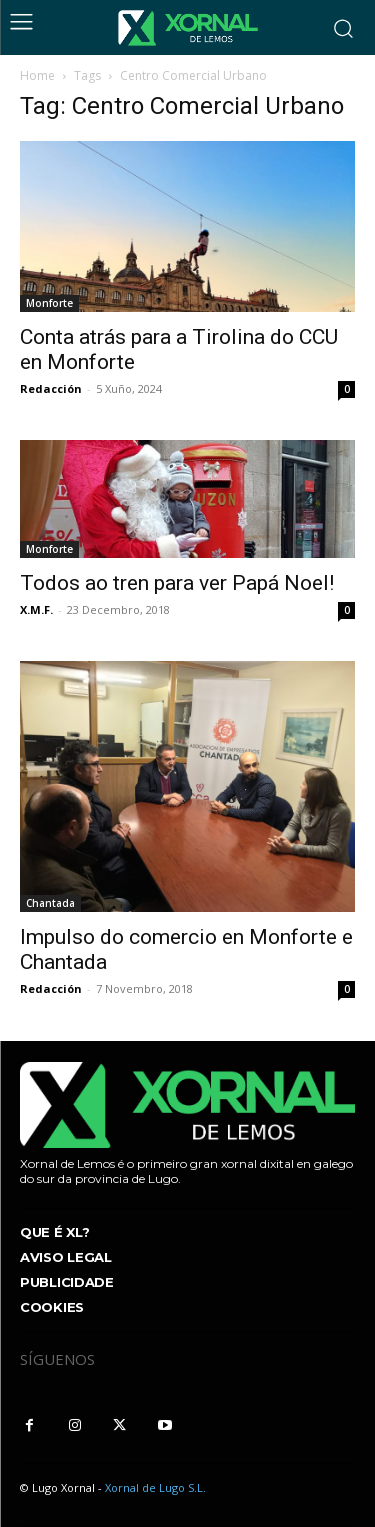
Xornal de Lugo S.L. (155, 1487)
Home (37, 75)
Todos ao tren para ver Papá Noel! (177, 583)
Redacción (51, 388)
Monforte (49, 303)
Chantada (50, 903)
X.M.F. (36, 609)
